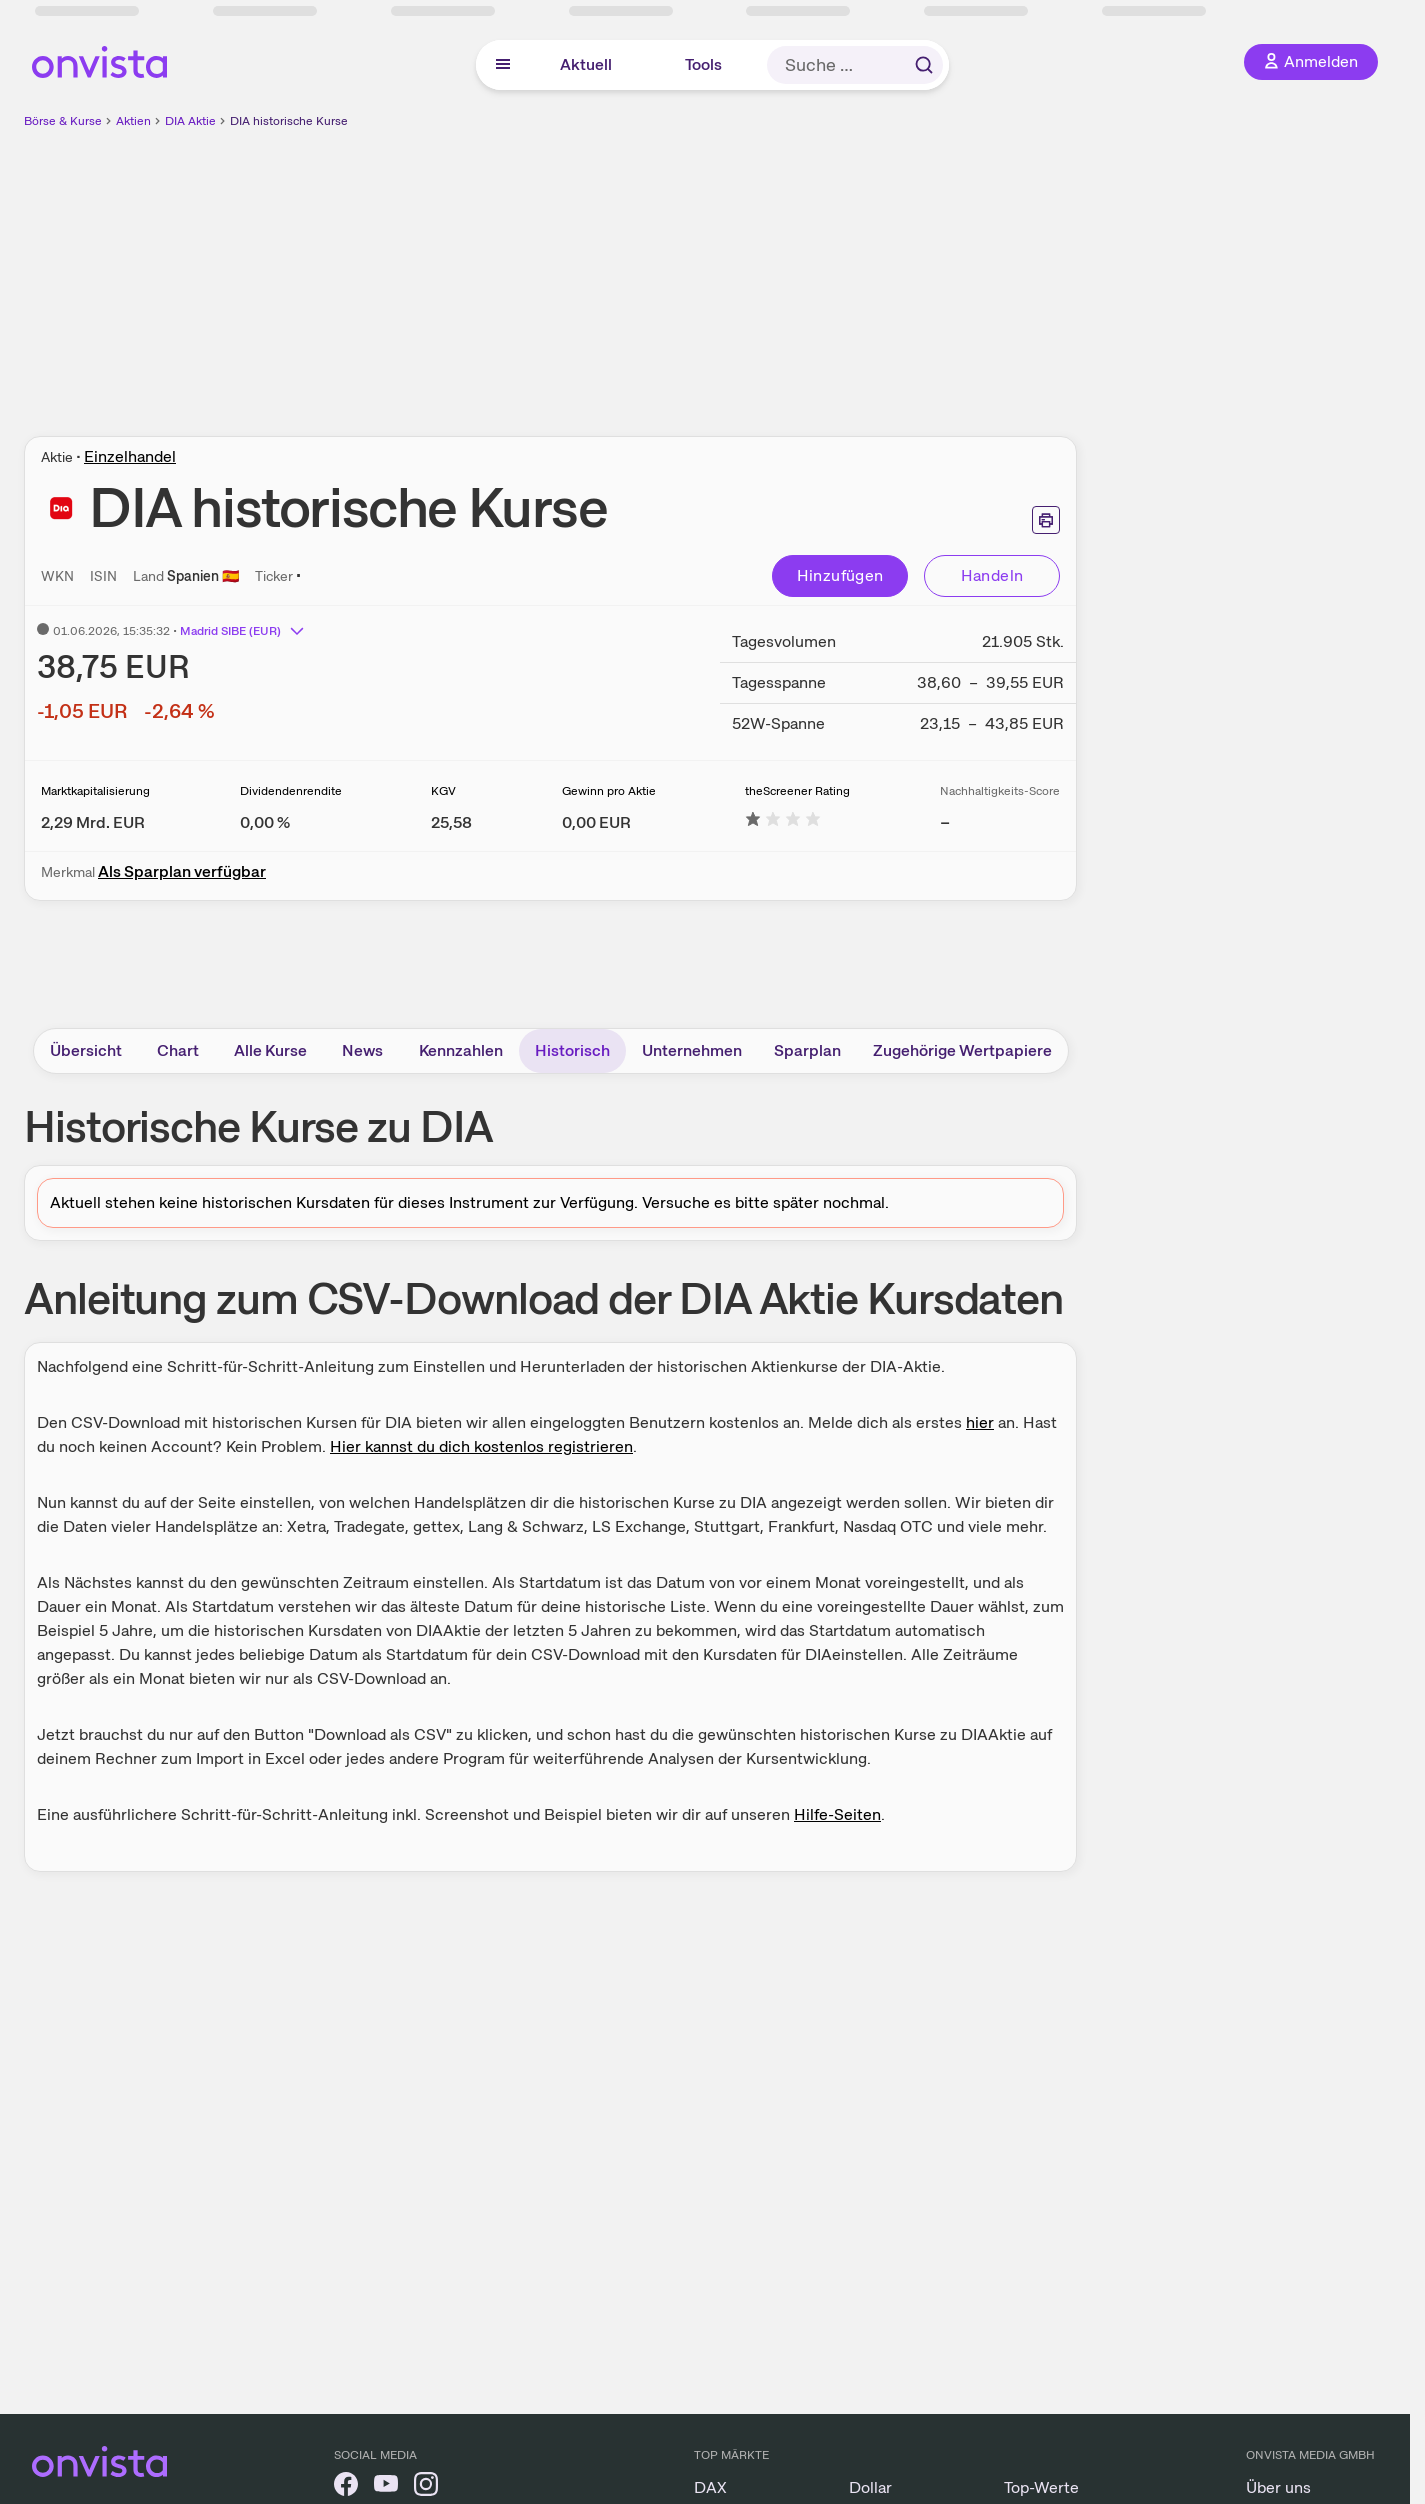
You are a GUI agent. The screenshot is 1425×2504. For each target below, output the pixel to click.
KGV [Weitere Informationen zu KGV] (443, 791)
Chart (178, 1050)
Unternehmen (692, 1050)
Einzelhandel (130, 456)
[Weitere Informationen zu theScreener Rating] (783, 822)
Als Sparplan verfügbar (182, 871)
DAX (710, 2487)
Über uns (1278, 2487)
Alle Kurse (270, 1050)
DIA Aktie (190, 121)
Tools (703, 64)
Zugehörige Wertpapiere (962, 1050)
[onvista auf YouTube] (386, 2487)
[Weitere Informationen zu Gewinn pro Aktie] (596, 822)
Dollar (870, 2487)
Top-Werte (1041, 2487)
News (362, 1050)
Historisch (572, 1050)
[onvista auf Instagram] (426, 2487)
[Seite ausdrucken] (1046, 520)
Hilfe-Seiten (837, 1814)
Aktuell (586, 64)
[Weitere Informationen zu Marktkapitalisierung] (93, 822)
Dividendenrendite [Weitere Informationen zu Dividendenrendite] (291, 791)
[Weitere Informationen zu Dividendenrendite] (265, 822)
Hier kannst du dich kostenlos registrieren (481, 1446)
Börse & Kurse (63, 121)
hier (980, 1422)
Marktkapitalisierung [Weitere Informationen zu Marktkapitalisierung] (95, 791)
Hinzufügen (840, 575)
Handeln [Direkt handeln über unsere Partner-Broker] (992, 575)
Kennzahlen (461, 1050)
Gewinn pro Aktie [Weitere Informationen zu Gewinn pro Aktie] (609, 791)
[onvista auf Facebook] (346, 2487)
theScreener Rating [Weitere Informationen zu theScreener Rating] (797, 791)
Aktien (133, 121)
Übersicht (86, 1050)
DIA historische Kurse (289, 121)
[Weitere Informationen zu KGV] (451, 822)
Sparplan (807, 1050)
